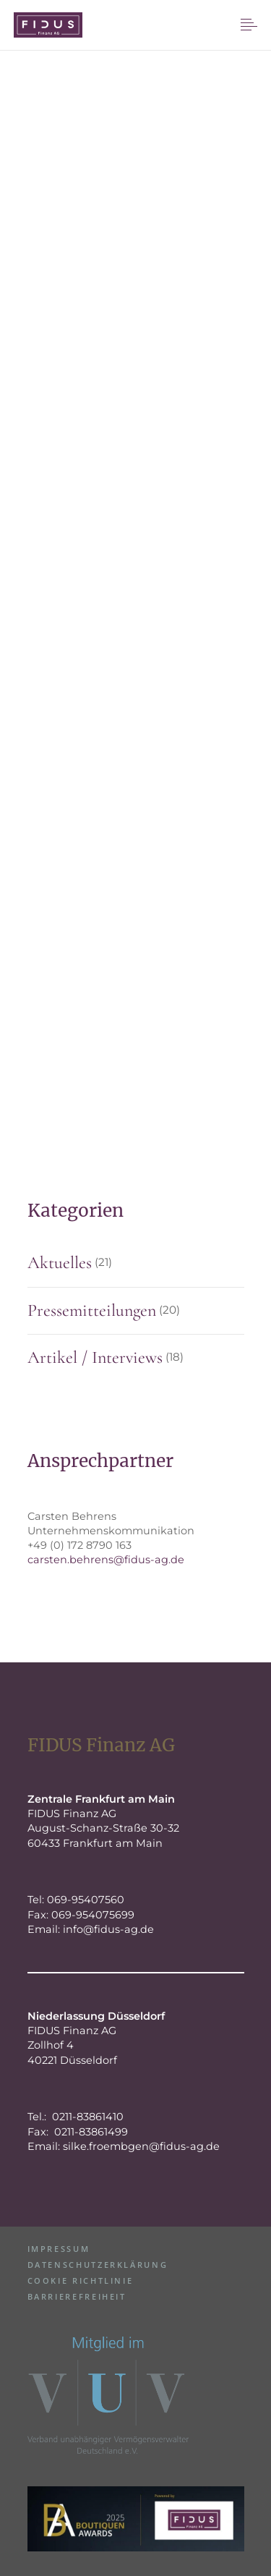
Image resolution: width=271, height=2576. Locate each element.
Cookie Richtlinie (80, 2280)
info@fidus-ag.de (108, 1929)
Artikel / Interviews (95, 1357)
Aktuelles (59, 1262)
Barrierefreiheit (76, 2296)
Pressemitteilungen (91, 1310)
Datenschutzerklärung (97, 2264)
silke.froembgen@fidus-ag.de (141, 2146)
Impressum (58, 2248)
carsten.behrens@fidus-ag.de (105, 1559)
